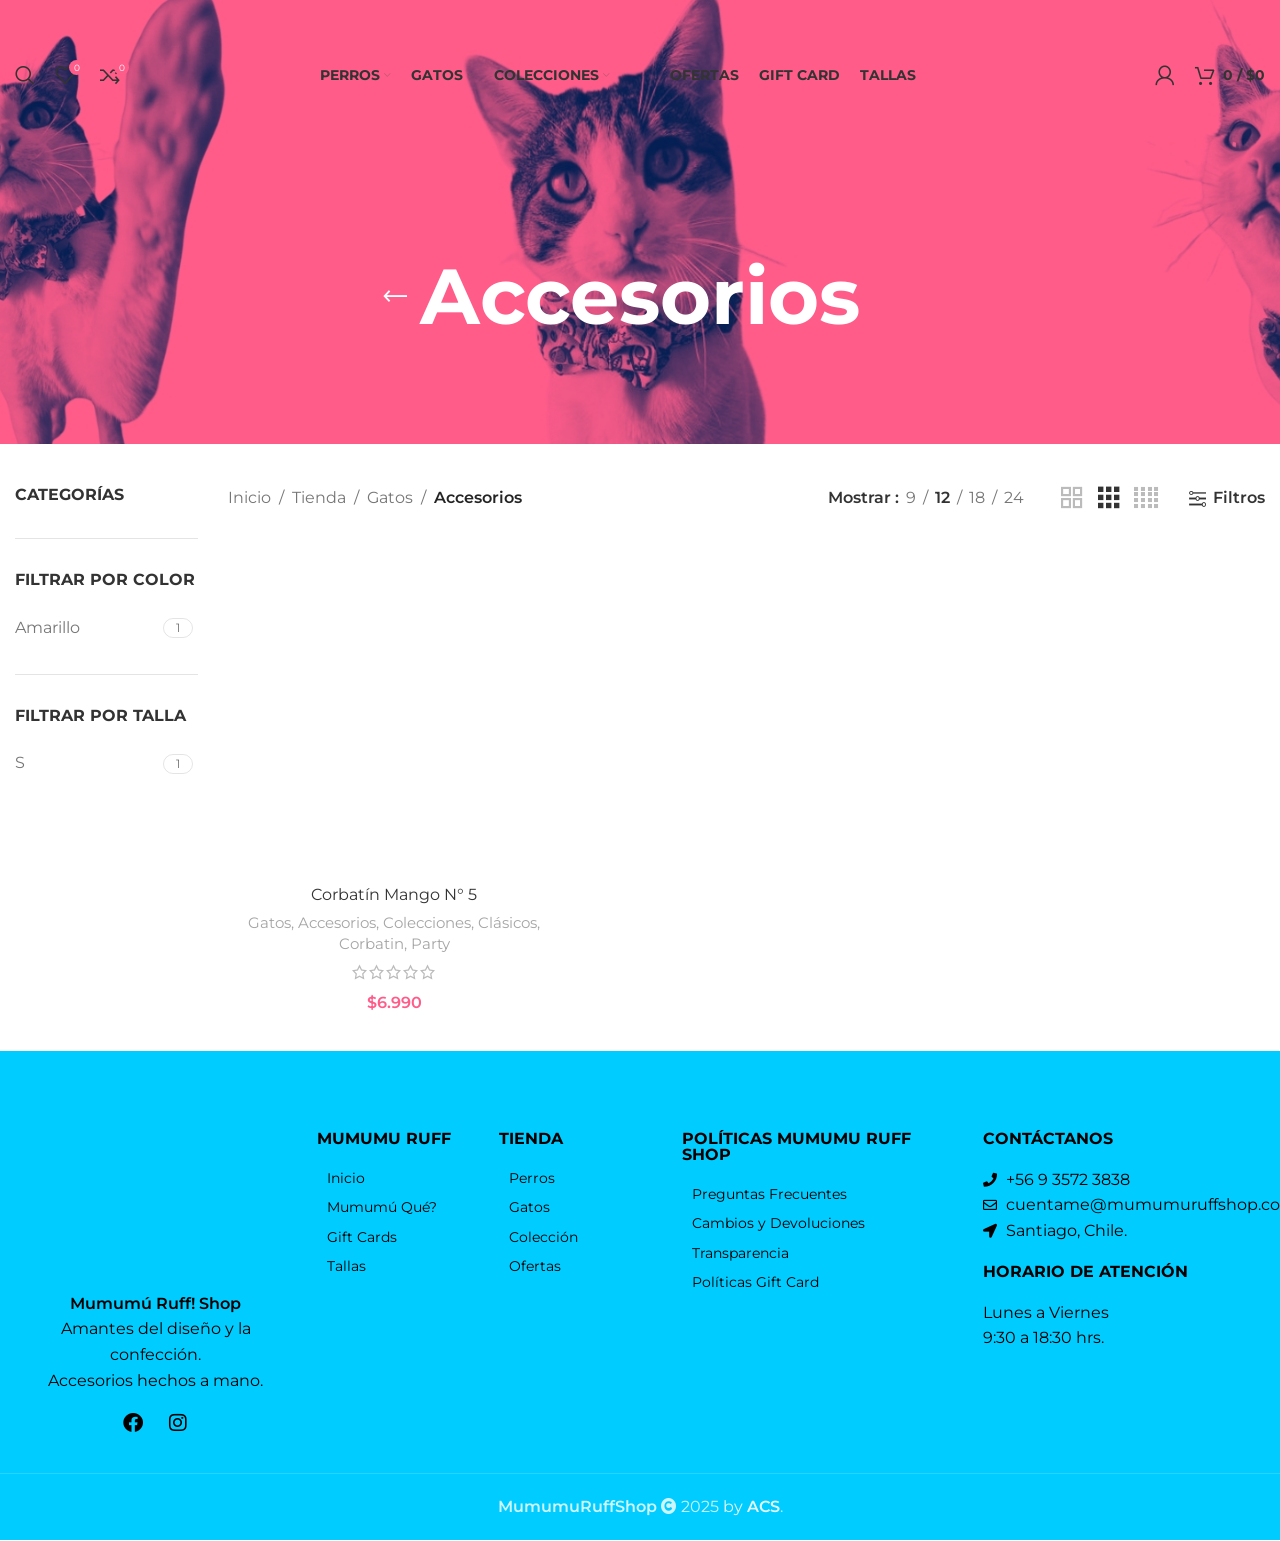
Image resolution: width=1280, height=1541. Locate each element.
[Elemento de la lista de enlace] (398, 1225)
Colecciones (427, 969)
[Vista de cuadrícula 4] (1146, 498)
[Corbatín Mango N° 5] (394, 732)
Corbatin (371, 990)
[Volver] (395, 297)
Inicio (249, 497)
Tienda (319, 497)
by (751, 1507)
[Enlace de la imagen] (156, 1223)
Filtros (1239, 498)
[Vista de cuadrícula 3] (1109, 498)
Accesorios (337, 969)
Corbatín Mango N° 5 (394, 941)
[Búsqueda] (25, 75)
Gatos (390, 497)
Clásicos (507, 969)
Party (430, 990)
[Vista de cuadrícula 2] (1072, 498)
